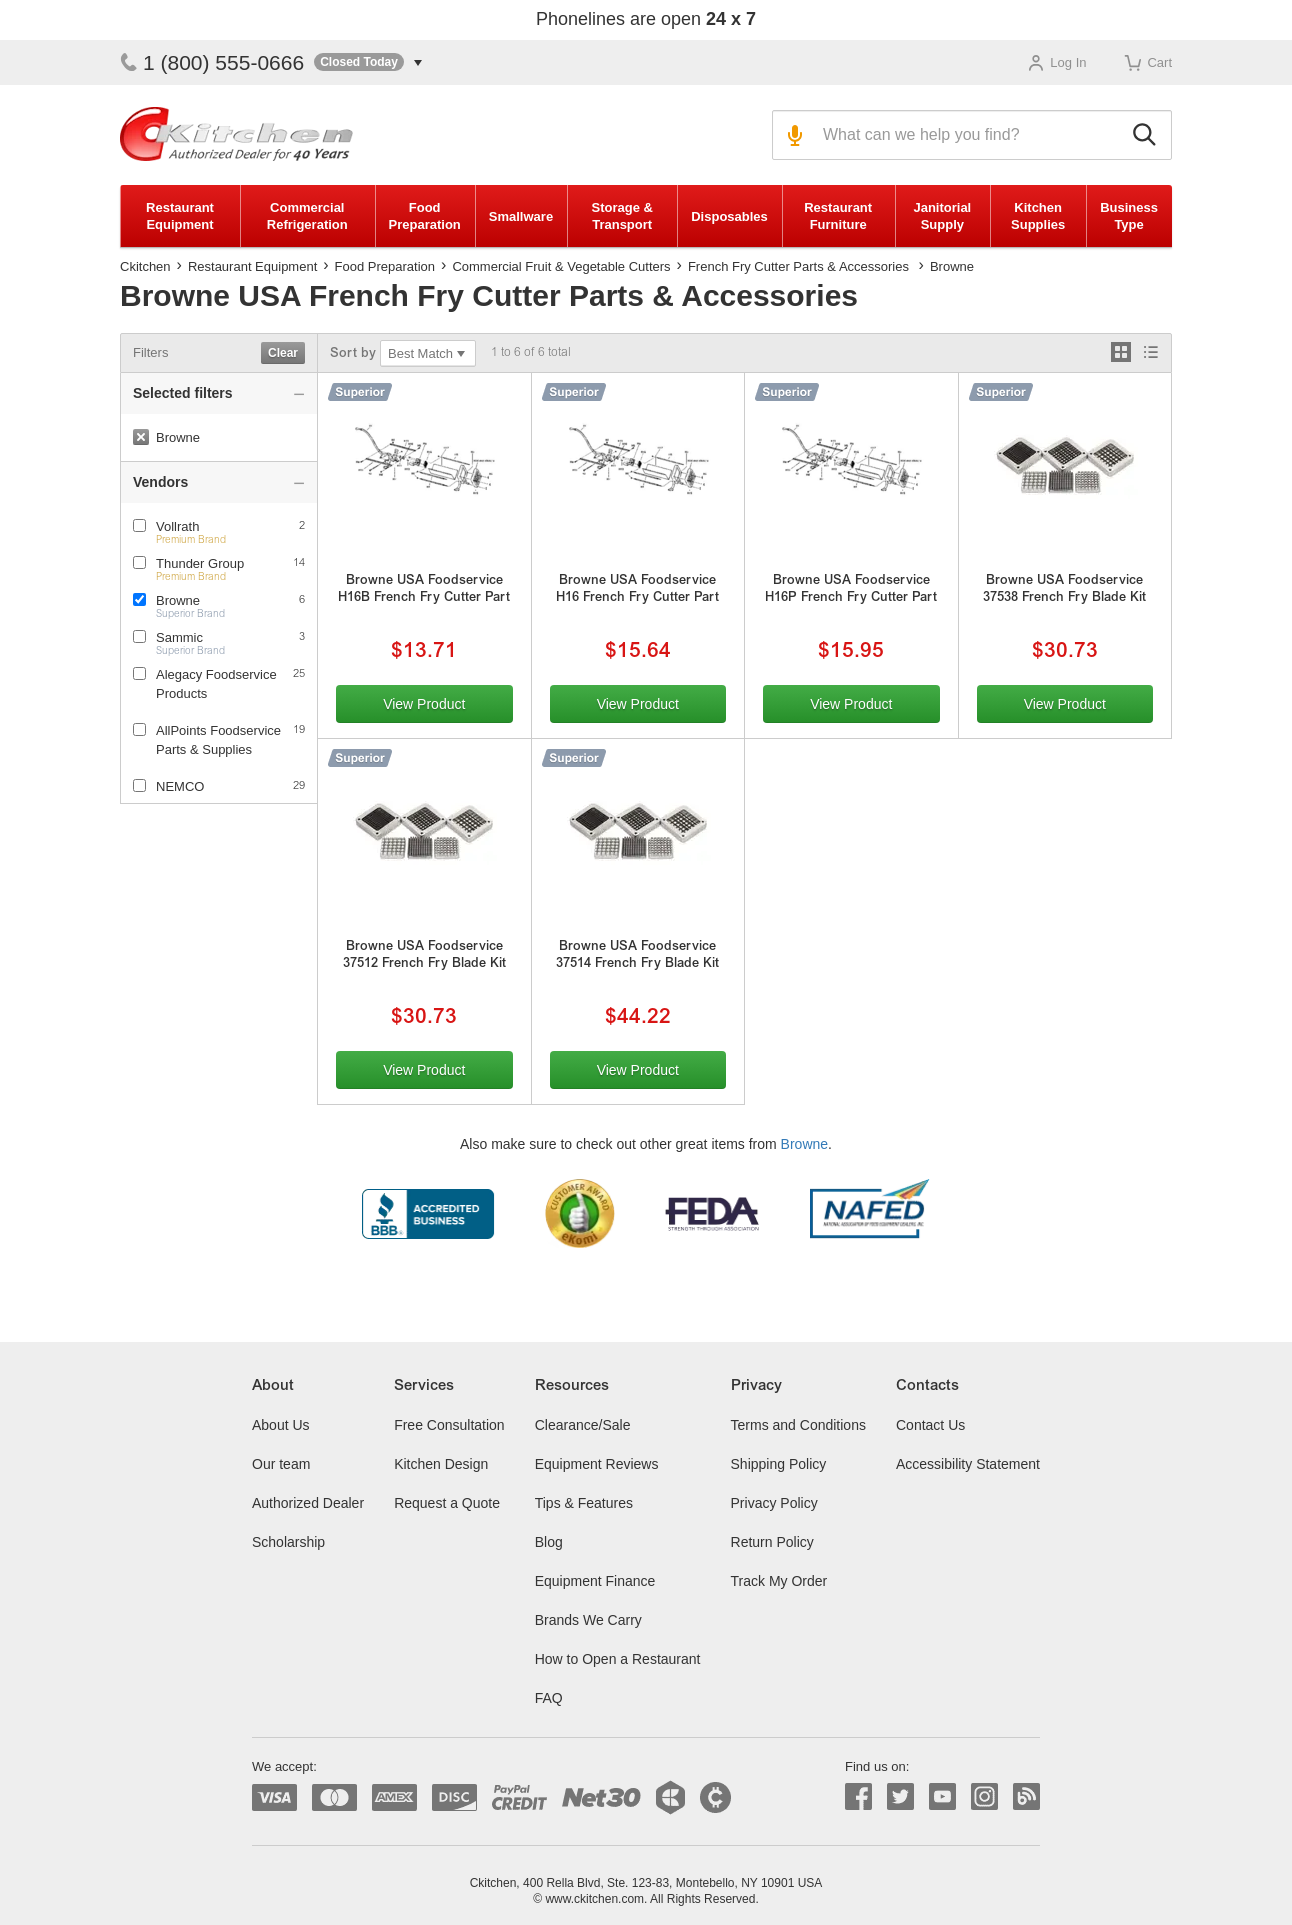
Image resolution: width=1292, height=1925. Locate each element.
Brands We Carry (588, 1620)
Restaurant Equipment (180, 216)
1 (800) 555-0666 (212, 62)
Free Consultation (449, 1425)
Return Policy (772, 1542)
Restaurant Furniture (838, 216)
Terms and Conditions (798, 1425)
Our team (281, 1464)
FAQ (549, 1698)
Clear (283, 353)
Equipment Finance (595, 1581)
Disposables (729, 216)
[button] (368, 62)
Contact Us (930, 1425)
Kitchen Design (441, 1464)
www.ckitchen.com (594, 1899)
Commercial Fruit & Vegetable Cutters (561, 266)
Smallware (521, 216)
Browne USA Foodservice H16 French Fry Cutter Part (637, 590)
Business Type (1129, 216)
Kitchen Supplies (1038, 216)
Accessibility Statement (968, 1464)
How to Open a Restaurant (618, 1659)
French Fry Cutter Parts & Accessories (798, 266)
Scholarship (288, 1542)
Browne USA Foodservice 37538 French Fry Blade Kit (1064, 590)
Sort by (353, 354)
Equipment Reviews (597, 1464)
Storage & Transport (621, 216)
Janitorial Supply (942, 216)
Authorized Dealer (308, 1503)
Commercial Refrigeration (307, 216)
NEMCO (180, 786)
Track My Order (779, 1581)
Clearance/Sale (583, 1425)
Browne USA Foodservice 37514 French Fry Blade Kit (637, 956)
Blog (549, 1542)
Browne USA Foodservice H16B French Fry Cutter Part (424, 590)
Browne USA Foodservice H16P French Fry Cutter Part (851, 590)
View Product (424, 704)
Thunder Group (200, 563)
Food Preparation (425, 216)
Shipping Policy (779, 1464)
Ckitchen (145, 266)
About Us (281, 1425)
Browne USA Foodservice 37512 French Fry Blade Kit (424, 956)
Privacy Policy (774, 1503)
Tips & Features (584, 1503)
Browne (178, 600)
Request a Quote (447, 1503)
